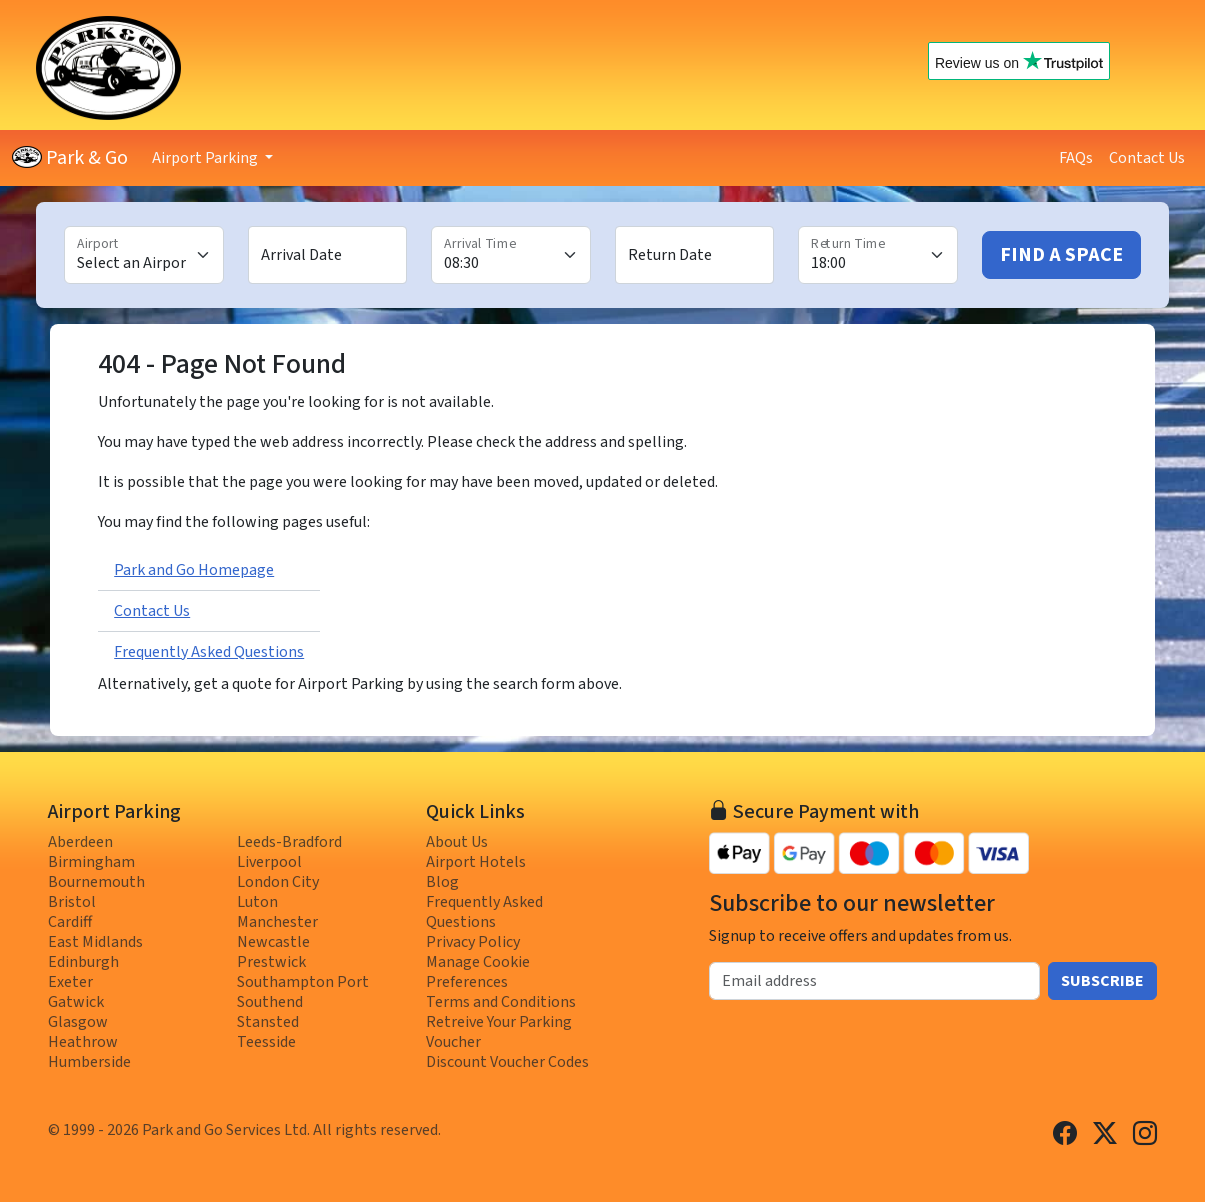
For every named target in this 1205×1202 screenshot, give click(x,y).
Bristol (72, 902)
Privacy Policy (473, 942)
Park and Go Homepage (194, 570)
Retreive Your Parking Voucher (499, 1032)
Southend (270, 1002)
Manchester (277, 922)
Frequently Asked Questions (209, 652)
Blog (442, 882)
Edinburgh (83, 962)
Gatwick (76, 1002)
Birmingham (91, 862)
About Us (457, 842)
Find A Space (1061, 255)
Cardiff (70, 922)
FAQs (1076, 158)
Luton (257, 902)
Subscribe (1102, 981)
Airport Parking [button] (206, 158)
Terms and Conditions (501, 1002)
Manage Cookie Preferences (478, 972)
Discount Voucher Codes (507, 1062)
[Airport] (144, 255)
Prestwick (271, 962)
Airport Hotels (476, 862)
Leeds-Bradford (289, 842)
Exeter (70, 982)
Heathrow (83, 1042)
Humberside (89, 1062)
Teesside (266, 1042)
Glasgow (78, 1022)
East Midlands (95, 942)
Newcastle (273, 942)
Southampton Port (303, 982)
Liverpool (269, 862)
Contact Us (1147, 158)
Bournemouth (96, 882)
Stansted (268, 1022)
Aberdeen (80, 842)
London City (278, 882)
